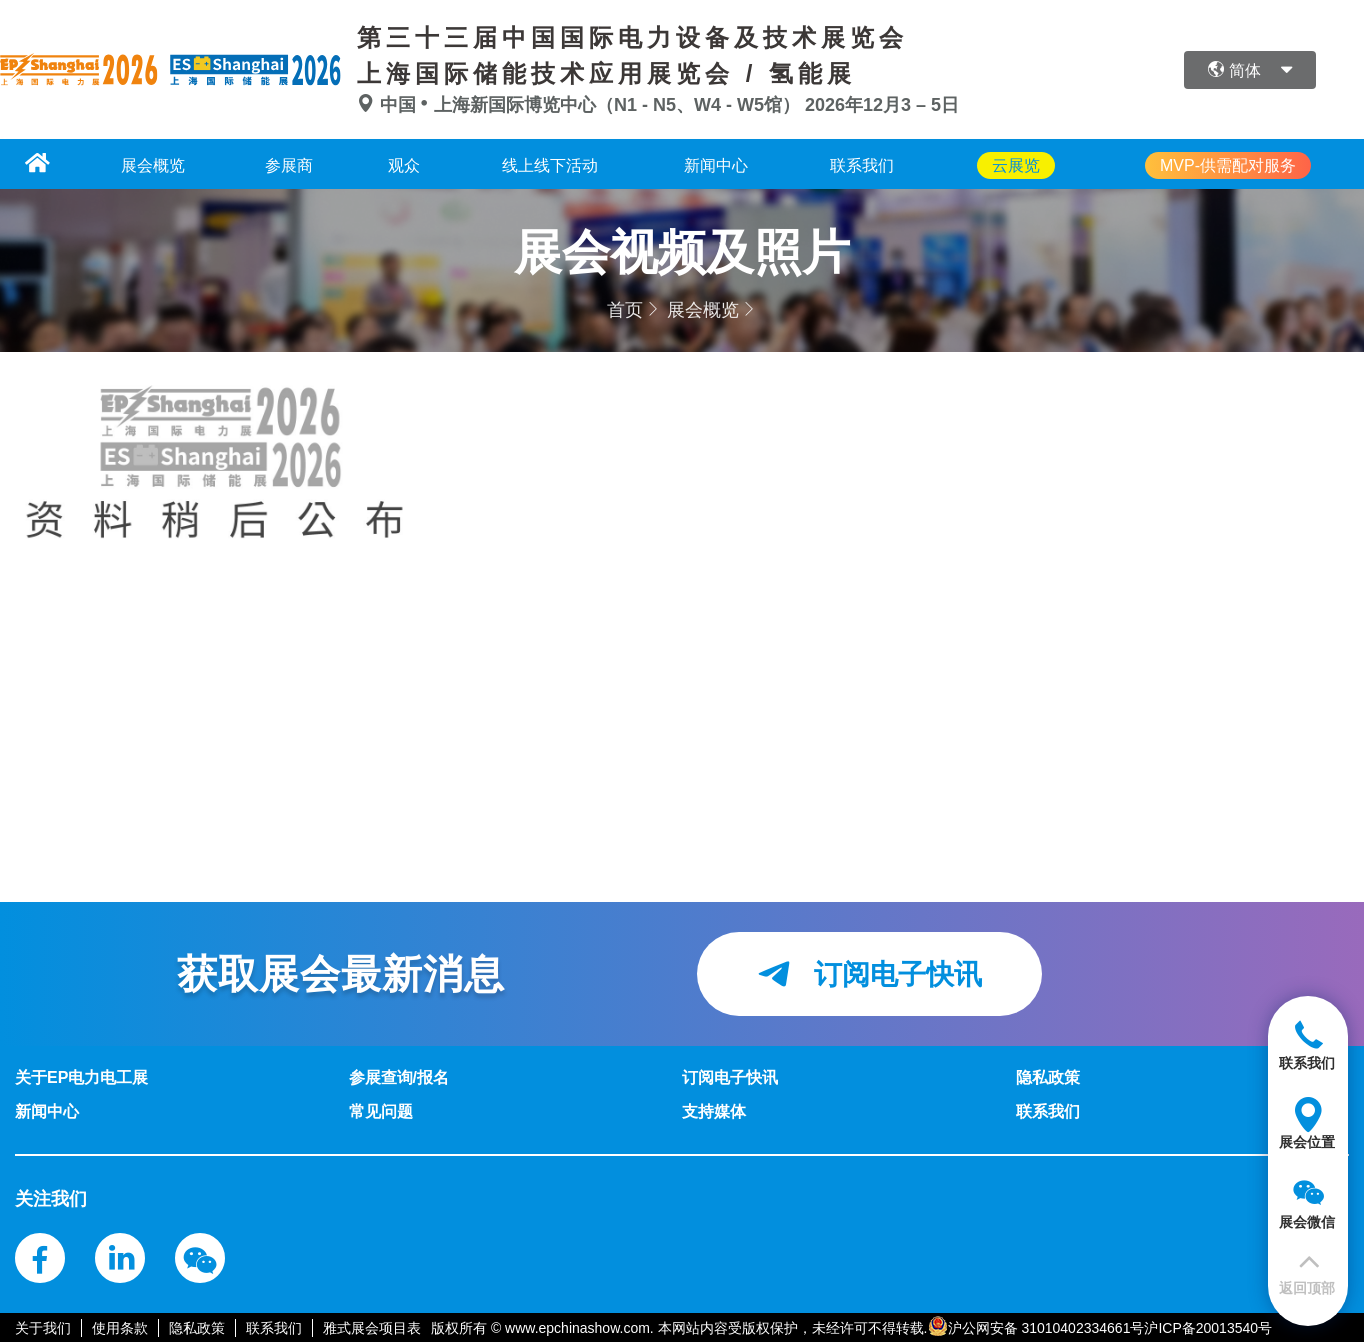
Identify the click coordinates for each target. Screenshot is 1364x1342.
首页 (625, 309)
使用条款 (120, 1327)
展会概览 (136, 164)
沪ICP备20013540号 (1208, 1327)
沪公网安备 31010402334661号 (1046, 1327)
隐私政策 (197, 1327)
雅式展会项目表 (372, 1327)
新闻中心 (743, 164)
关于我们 (43, 1327)
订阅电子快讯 (869, 973)
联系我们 (900, 164)
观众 (409, 164)
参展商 (282, 164)
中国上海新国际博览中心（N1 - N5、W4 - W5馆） (581, 105)
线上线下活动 (566, 164)
